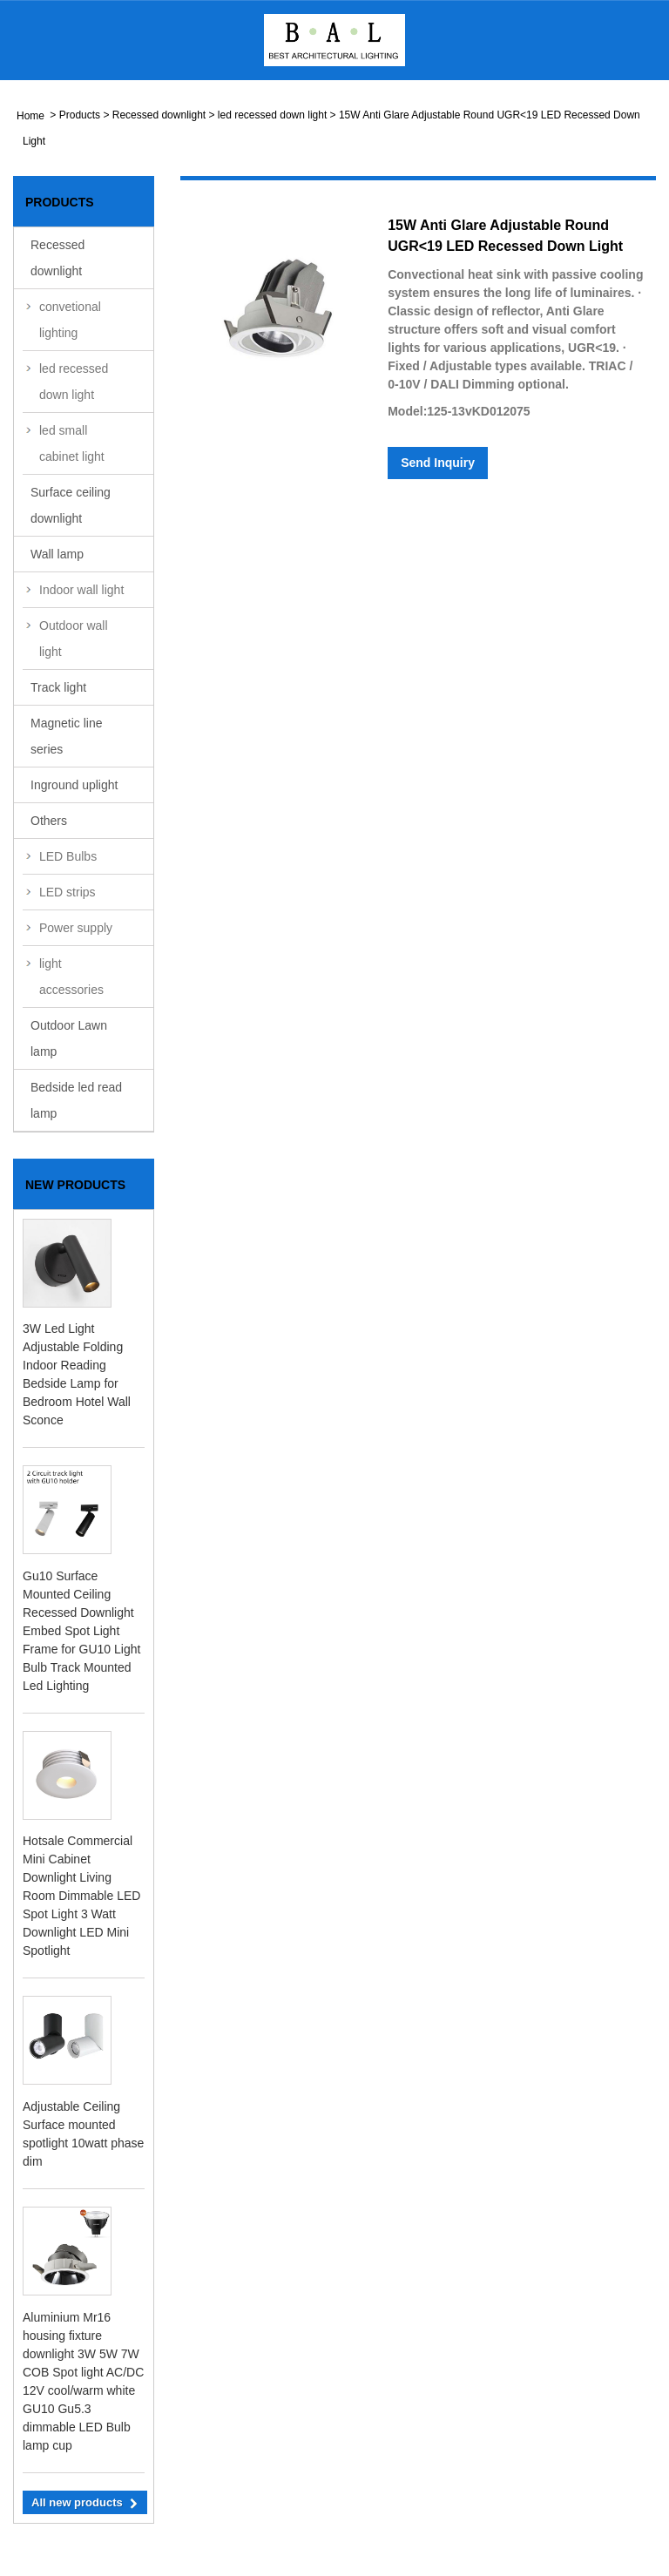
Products (79, 115)
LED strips (67, 892)
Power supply (75, 928)
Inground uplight (74, 785)
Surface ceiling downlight (70, 505)
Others (48, 821)
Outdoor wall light (73, 639)
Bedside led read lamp (76, 1100)
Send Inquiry (438, 463)
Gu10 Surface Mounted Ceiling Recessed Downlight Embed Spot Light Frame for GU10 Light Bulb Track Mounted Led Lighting (81, 1631)
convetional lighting (70, 320)
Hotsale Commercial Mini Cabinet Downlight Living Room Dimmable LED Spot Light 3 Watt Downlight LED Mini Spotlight (81, 1895)
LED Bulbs (68, 856)
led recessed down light (272, 115)
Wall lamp (57, 554)
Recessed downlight (159, 115)
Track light (58, 687)
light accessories (71, 977)
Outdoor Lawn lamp (68, 1038)
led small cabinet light (72, 443)
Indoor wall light (81, 590)
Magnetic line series (66, 736)
